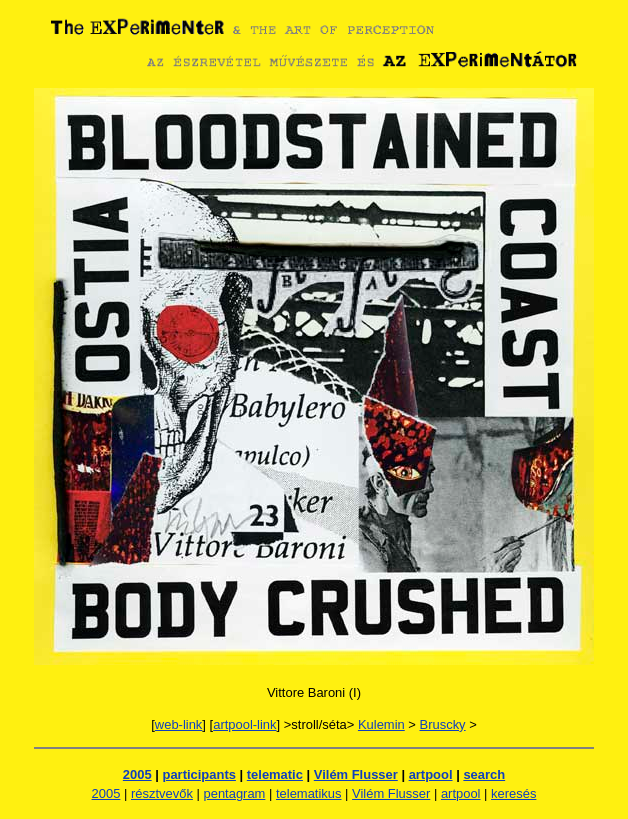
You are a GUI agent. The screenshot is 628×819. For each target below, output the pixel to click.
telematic (275, 774)
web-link (179, 724)
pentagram (234, 793)
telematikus (309, 793)
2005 (137, 774)
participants (199, 774)
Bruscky (443, 724)
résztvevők (162, 793)
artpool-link (244, 724)
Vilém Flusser (356, 774)
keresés (513, 793)
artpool (431, 774)
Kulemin (381, 724)
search (484, 774)
